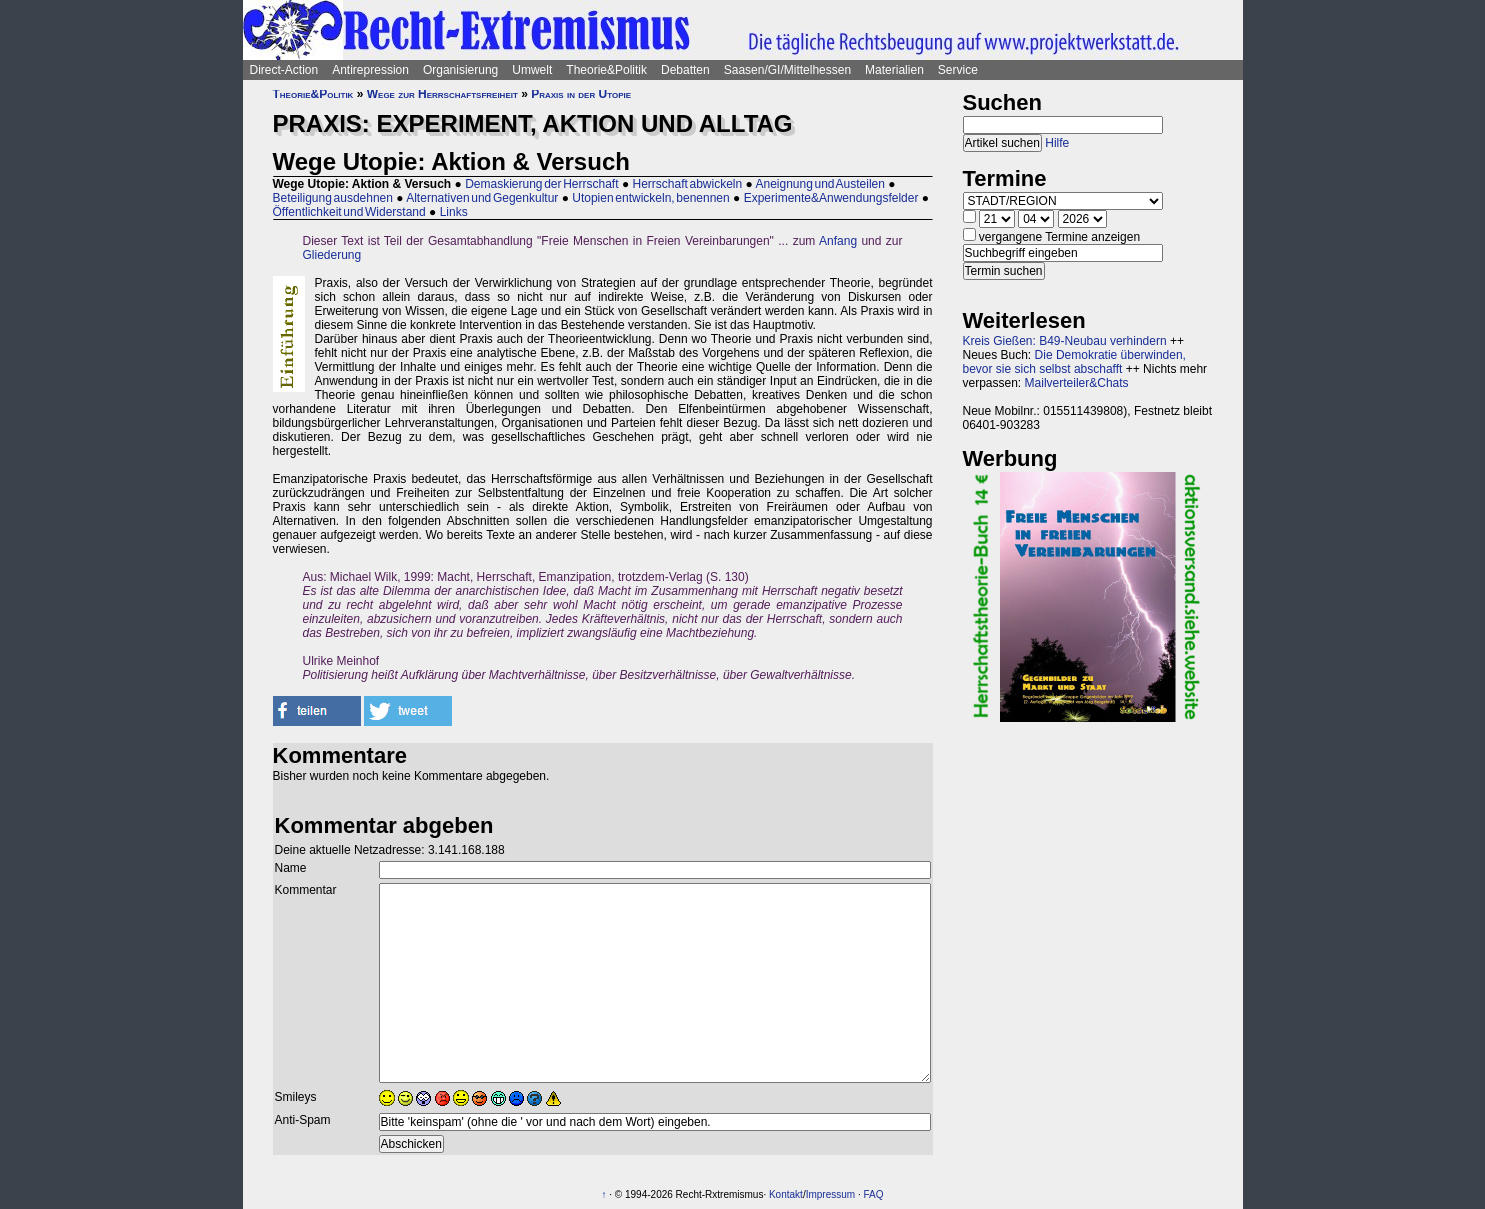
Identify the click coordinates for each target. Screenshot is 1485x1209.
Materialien (894, 70)
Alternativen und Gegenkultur (482, 198)
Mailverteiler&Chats (1077, 383)
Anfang (838, 241)
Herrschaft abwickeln (687, 184)
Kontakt (786, 1194)
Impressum (830, 1194)
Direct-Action (284, 70)
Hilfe (1057, 143)
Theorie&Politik (606, 70)
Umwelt (532, 70)
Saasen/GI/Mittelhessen (787, 70)
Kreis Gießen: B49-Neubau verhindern (1065, 341)
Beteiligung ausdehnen (333, 198)
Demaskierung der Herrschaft (541, 184)
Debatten (685, 70)
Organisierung (460, 70)
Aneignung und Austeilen (819, 184)
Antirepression (370, 70)
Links (454, 212)
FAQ (873, 1194)
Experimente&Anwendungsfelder (831, 198)
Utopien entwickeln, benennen (650, 198)
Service (958, 70)
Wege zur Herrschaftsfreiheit (442, 94)
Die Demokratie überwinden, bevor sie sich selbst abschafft (1074, 362)
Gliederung (332, 255)
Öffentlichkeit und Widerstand (349, 212)
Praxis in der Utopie (581, 94)
